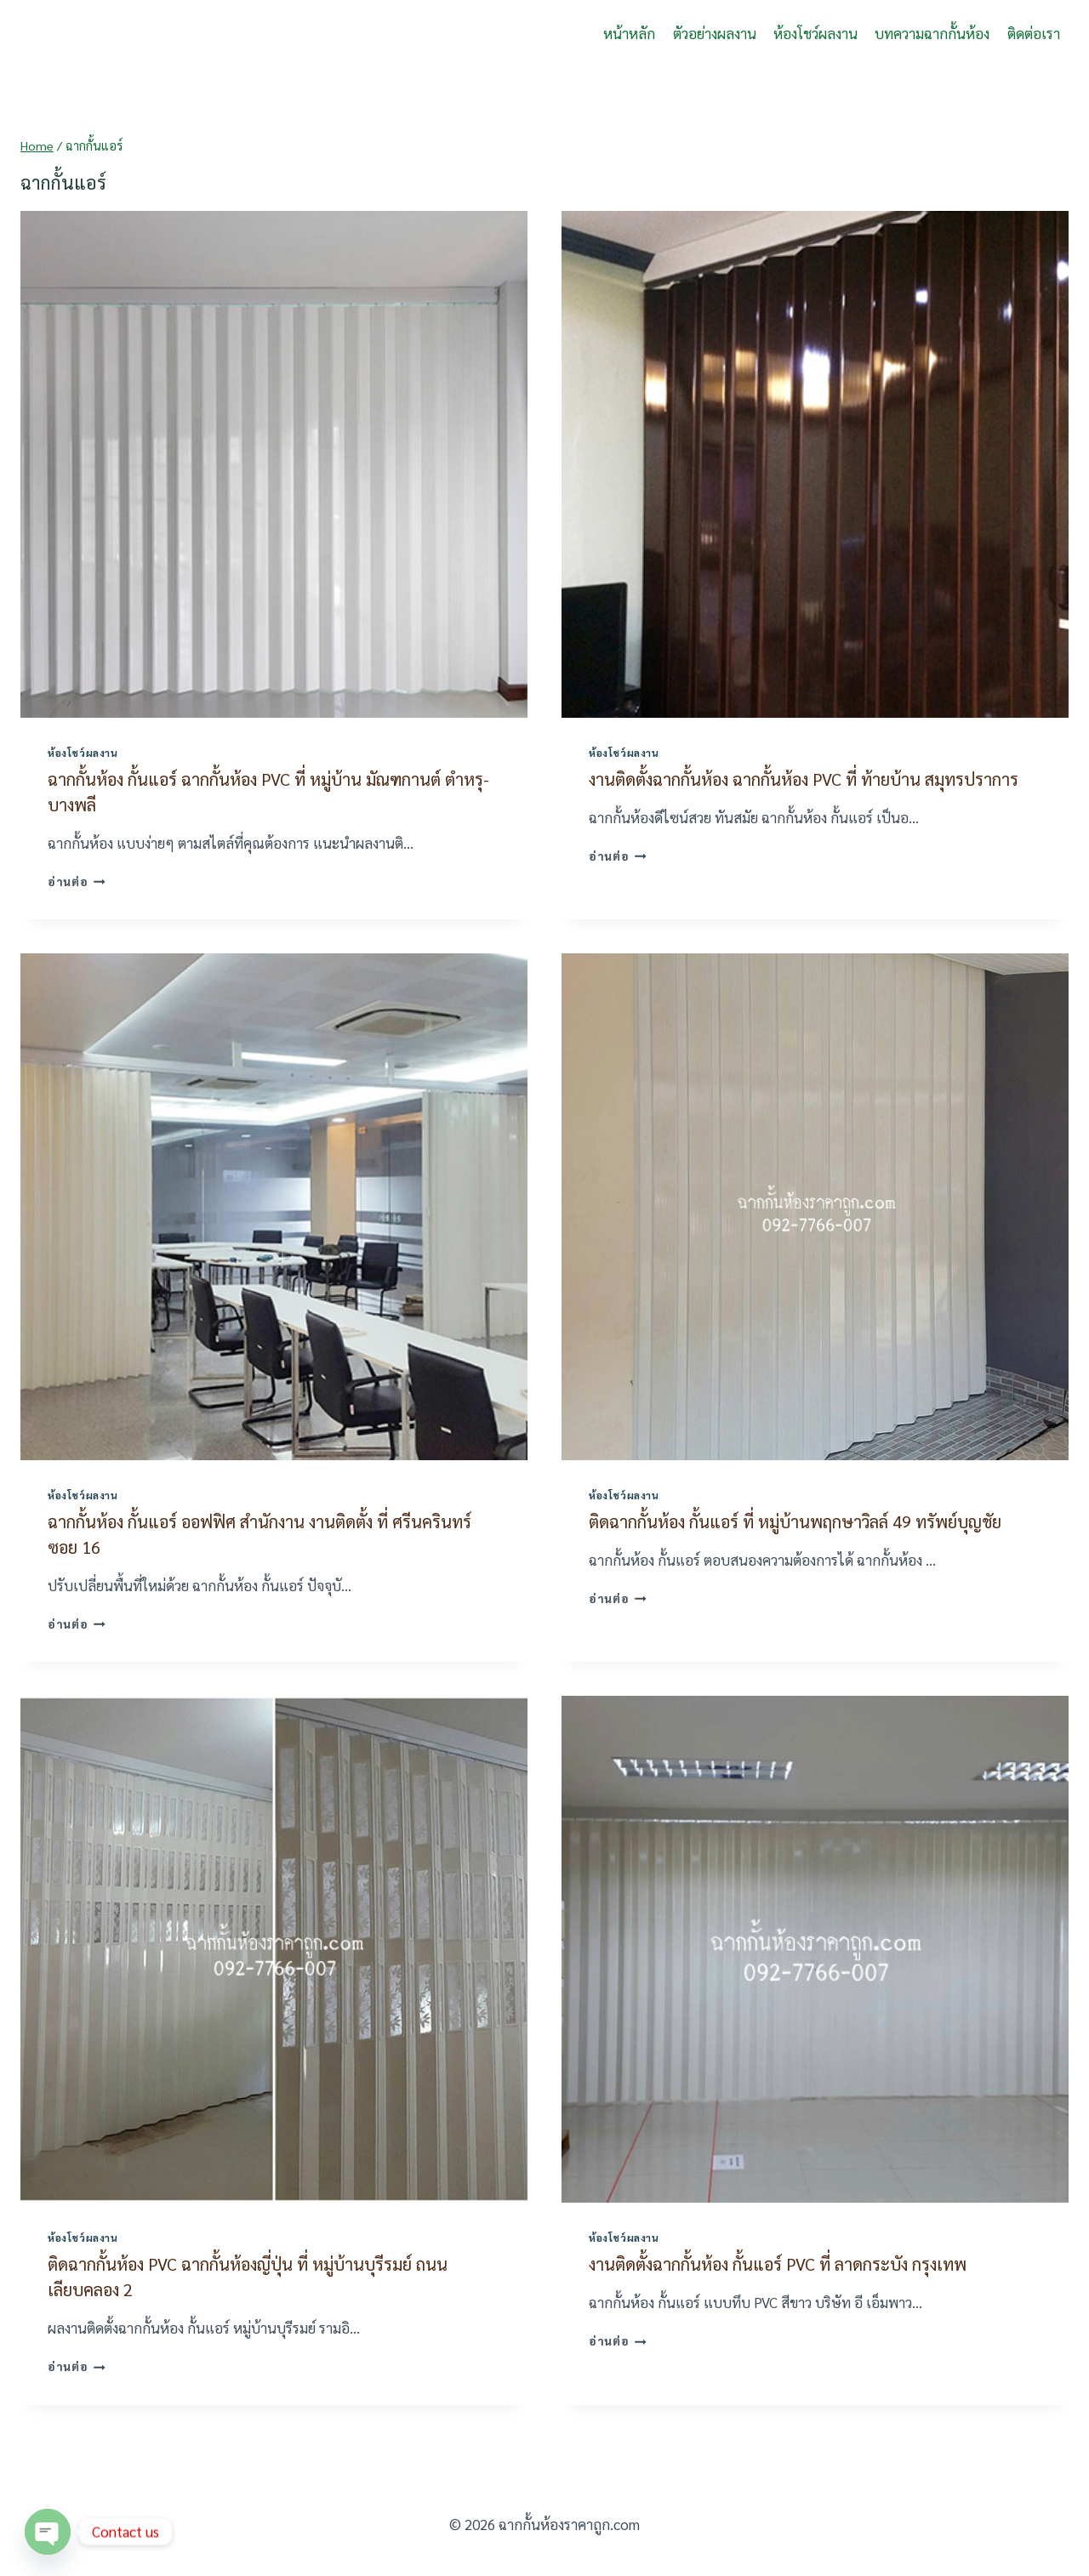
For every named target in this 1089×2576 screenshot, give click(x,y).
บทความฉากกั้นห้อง (932, 33)
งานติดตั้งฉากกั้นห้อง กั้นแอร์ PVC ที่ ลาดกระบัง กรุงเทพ (777, 2264)
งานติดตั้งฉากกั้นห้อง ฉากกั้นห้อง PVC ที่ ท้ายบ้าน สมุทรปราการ (803, 779)
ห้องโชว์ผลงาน (815, 33)
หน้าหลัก (629, 33)
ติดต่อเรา (1033, 33)
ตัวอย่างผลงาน (714, 33)
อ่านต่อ (76, 881)
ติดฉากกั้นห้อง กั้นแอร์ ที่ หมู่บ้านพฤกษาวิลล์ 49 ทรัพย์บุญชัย (795, 1521)
